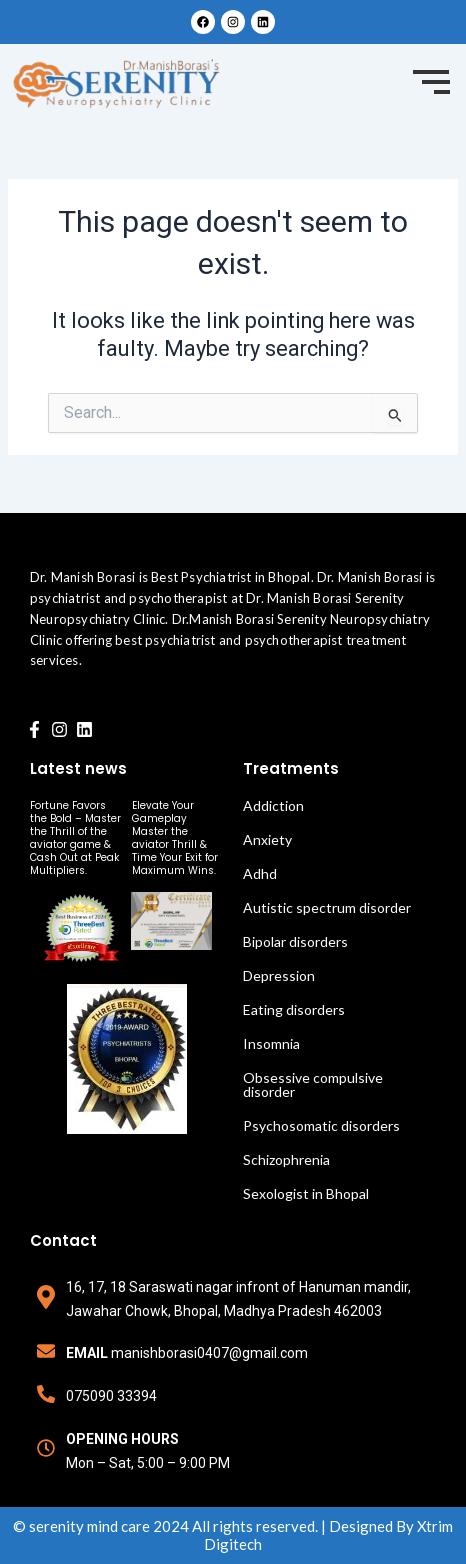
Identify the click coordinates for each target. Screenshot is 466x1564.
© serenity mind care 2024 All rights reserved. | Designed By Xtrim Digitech (233, 1535)
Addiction (273, 805)
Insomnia (271, 1043)
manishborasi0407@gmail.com (209, 1353)
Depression (279, 975)
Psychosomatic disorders (321, 1125)
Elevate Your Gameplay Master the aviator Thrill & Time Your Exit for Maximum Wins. (175, 838)
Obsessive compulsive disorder (313, 1084)
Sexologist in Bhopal (306, 1193)
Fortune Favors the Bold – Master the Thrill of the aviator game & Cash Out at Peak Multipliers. (75, 838)
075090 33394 (111, 1396)
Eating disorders (294, 1009)
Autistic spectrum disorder (327, 907)
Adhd (260, 873)
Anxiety (267, 839)
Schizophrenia (286, 1159)
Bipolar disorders (295, 941)
